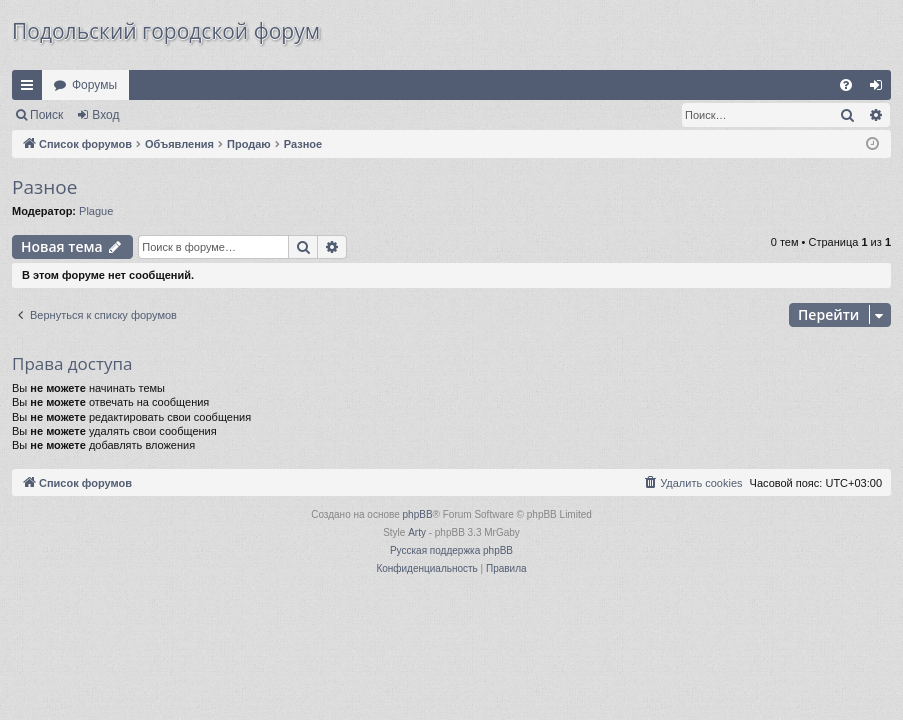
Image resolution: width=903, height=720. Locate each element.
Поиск (46, 115)
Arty (417, 532)
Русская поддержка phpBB (451, 550)
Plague (96, 211)
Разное (44, 187)
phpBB (418, 514)
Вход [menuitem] (880, 89)
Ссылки (31, 89)
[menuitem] (846, 85)
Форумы (94, 85)
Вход (105, 115)
